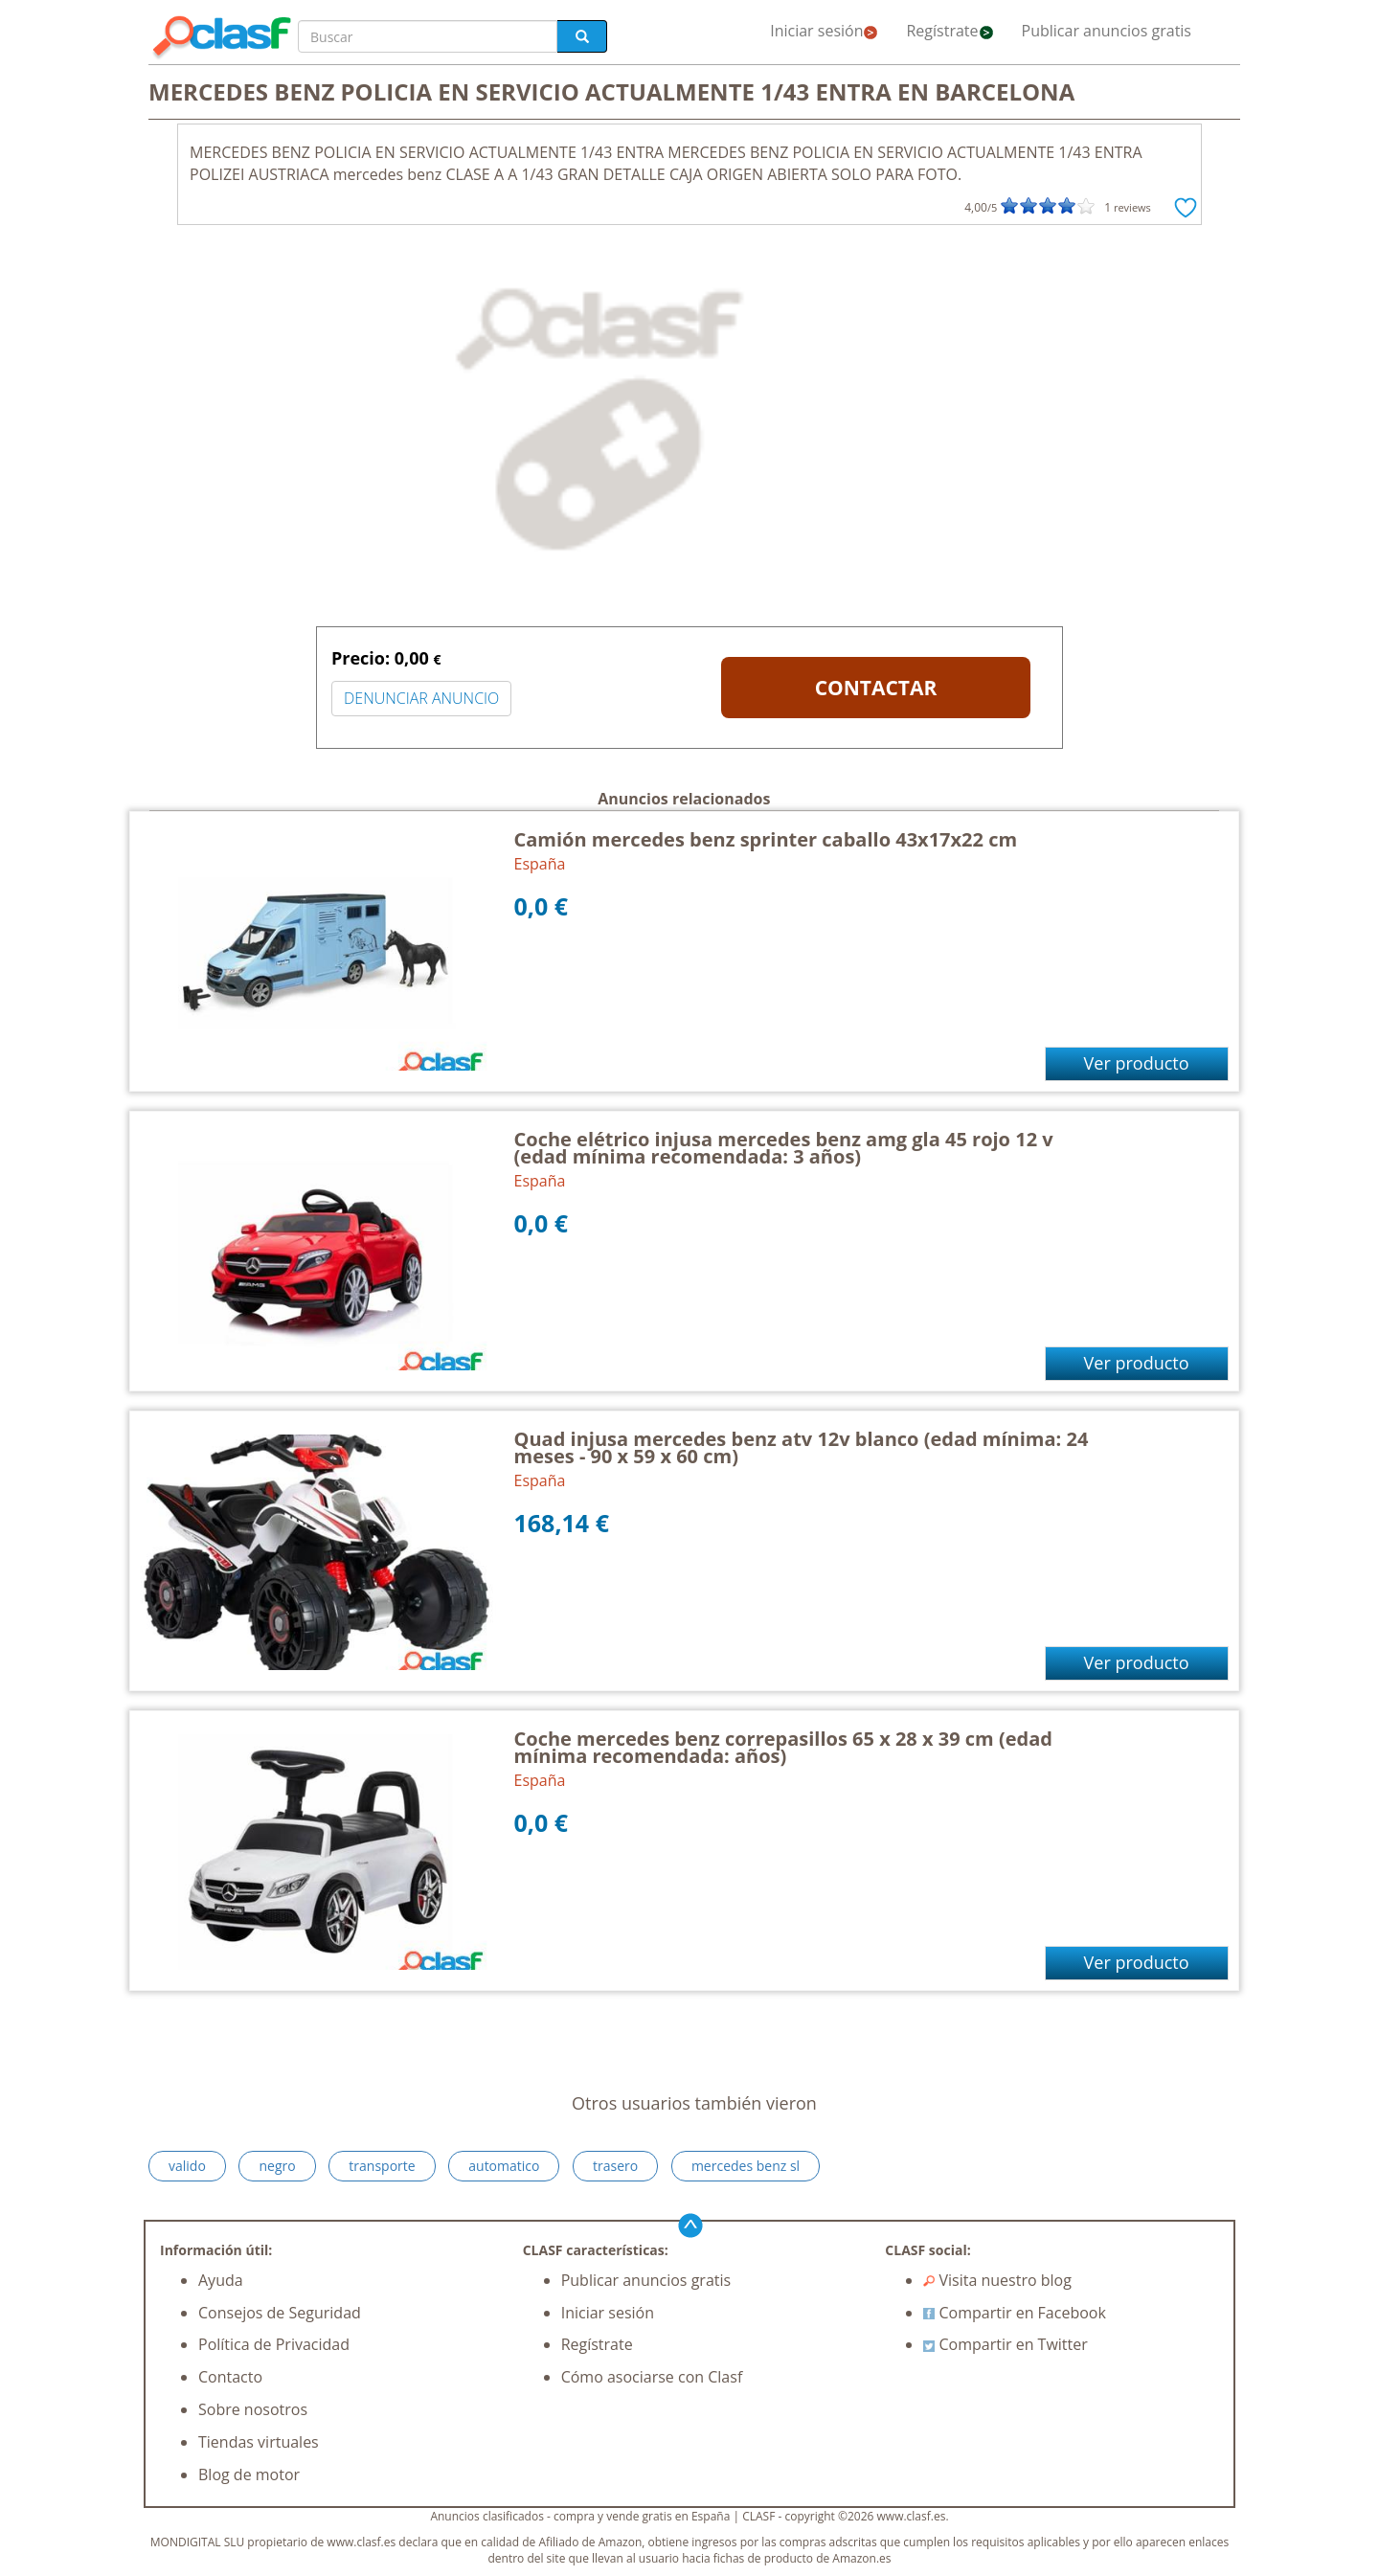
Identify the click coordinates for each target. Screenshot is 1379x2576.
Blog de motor (249, 2474)
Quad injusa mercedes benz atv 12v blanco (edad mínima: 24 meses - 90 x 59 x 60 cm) (801, 1447)
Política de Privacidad (274, 2344)
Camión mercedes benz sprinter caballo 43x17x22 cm (766, 839)
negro (277, 2166)
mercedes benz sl (745, 2166)
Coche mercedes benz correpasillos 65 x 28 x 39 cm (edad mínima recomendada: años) (783, 1747)
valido (187, 2166)
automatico (503, 2166)
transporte (382, 2166)
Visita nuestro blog (997, 2280)
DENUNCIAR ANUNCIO (421, 698)
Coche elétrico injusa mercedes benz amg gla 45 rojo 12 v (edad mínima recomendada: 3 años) (783, 1147)
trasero (615, 2166)
